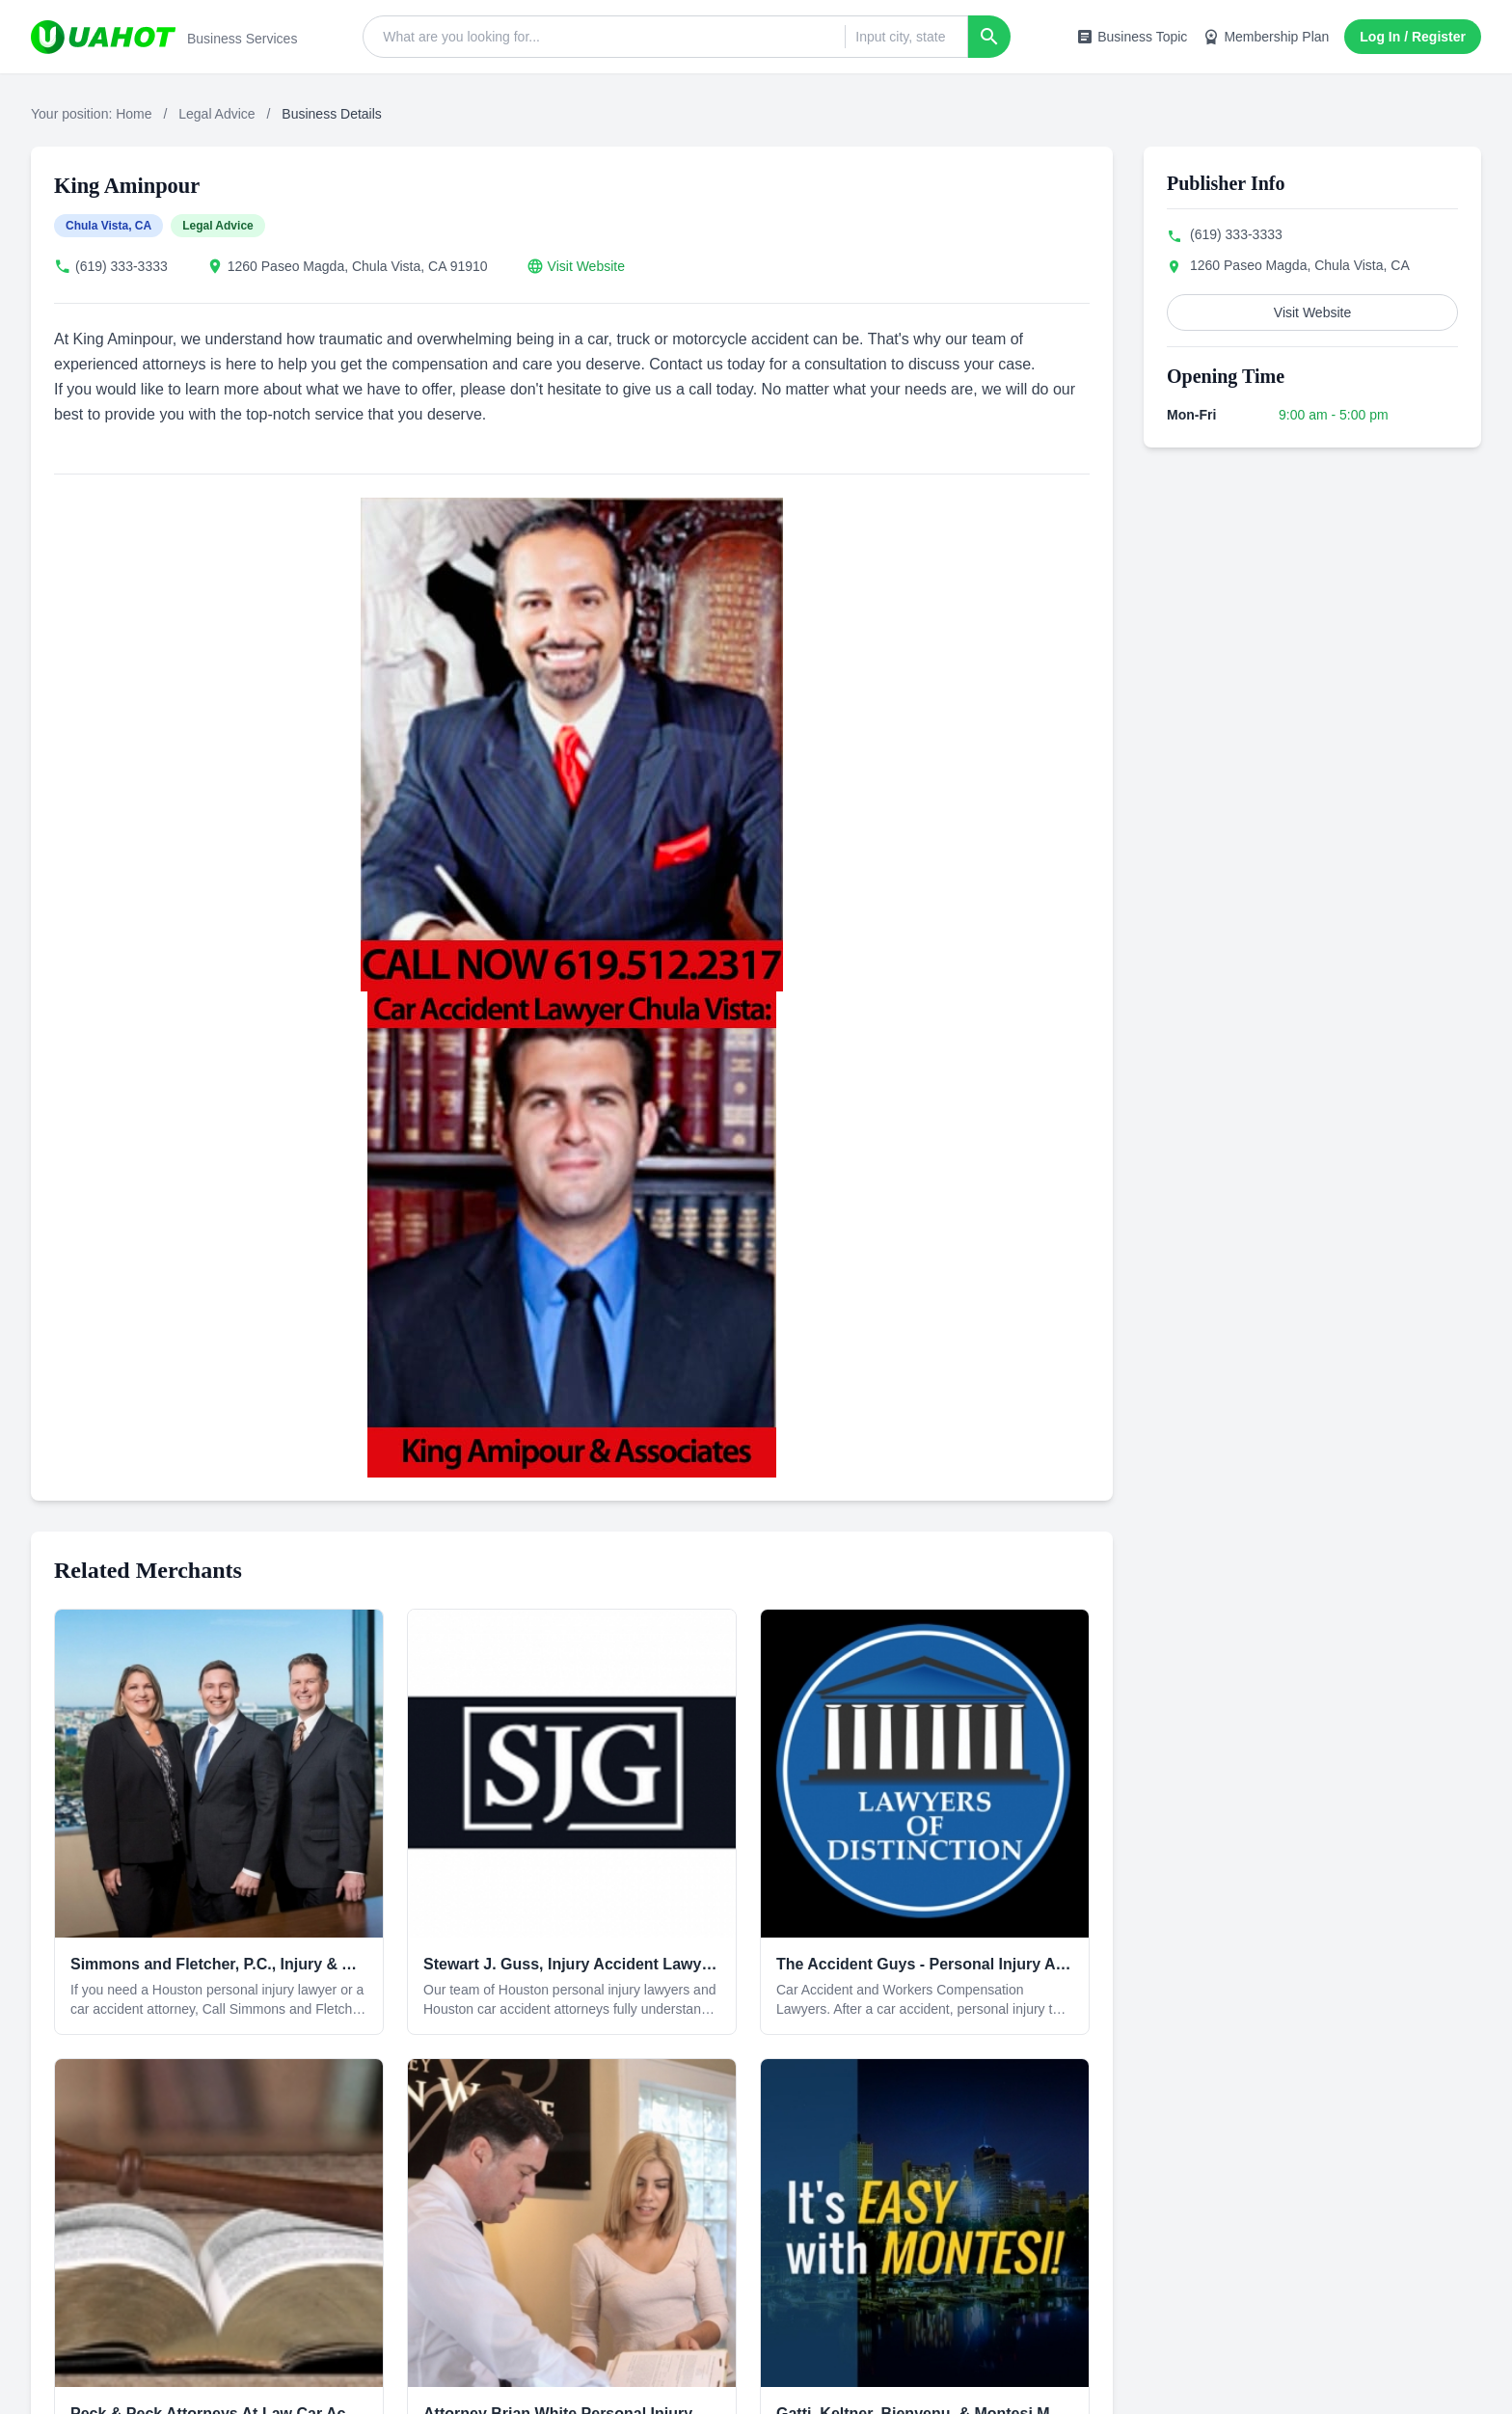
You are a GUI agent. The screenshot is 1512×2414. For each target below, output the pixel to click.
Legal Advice (216, 114)
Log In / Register (1413, 36)
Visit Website (586, 266)
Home (133, 114)
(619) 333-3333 (121, 266)
